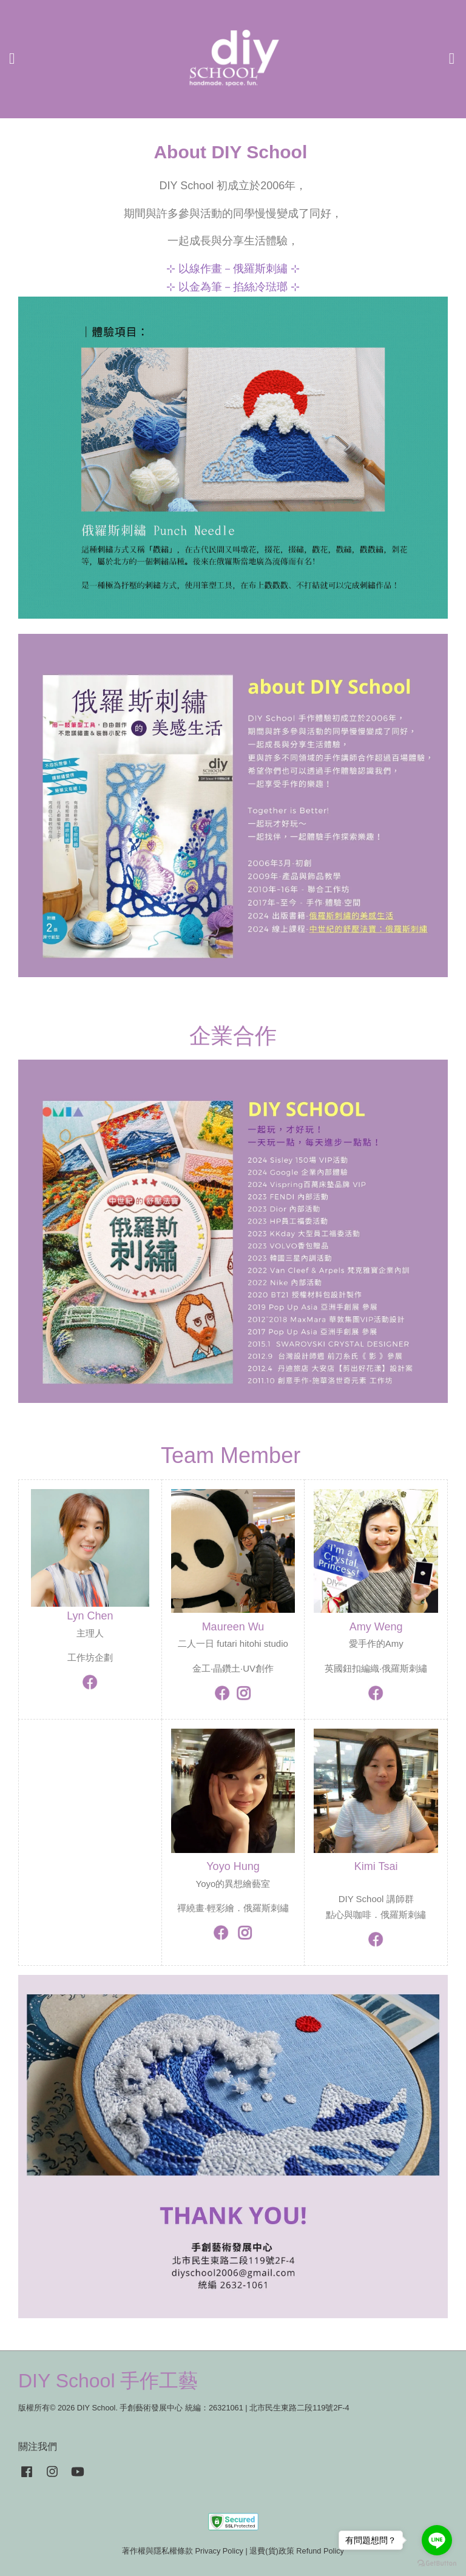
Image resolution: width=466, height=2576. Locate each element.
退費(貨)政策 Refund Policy (296, 2550)
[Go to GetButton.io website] (436, 2564)
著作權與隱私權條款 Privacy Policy (182, 2550)
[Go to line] (437, 2540)
